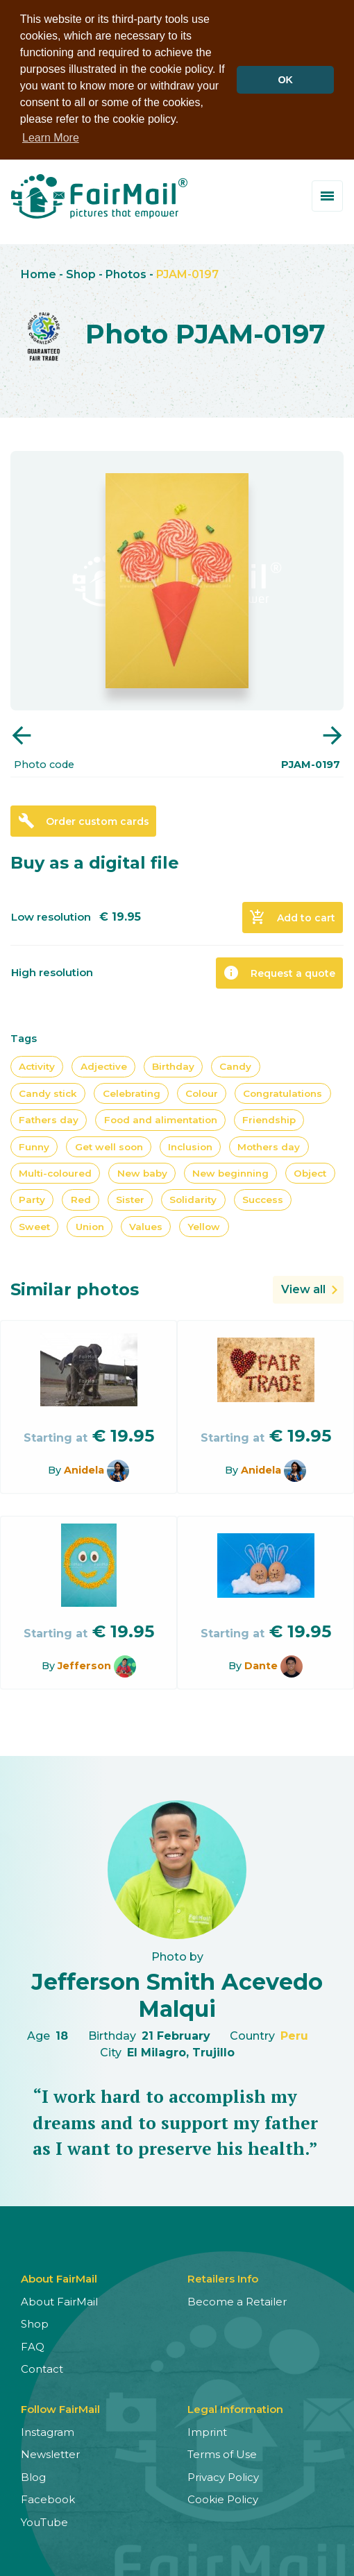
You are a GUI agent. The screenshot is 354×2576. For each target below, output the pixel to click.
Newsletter (50, 2453)
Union (90, 1225)
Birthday (173, 1066)
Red (81, 1199)
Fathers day (48, 1119)
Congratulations (282, 1092)
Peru (294, 2035)
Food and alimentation (160, 1119)
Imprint (207, 2431)
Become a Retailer (237, 2301)
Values (145, 1225)
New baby (142, 1172)
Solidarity (193, 1199)
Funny (34, 1146)
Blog (33, 2476)
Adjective (104, 1066)
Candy (235, 1066)
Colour (201, 1092)
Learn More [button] (50, 138)
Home (38, 273)
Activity (37, 1066)
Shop (81, 273)
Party (32, 1199)
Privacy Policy (223, 2476)
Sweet (34, 1225)
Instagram (47, 2431)
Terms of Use (222, 2453)
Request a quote (279, 972)
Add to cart (292, 917)
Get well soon (109, 1146)
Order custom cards (83, 820)
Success (262, 1199)
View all (303, 1289)
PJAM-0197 (187, 273)
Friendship (269, 1119)
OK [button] (285, 79)
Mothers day (268, 1146)
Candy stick (48, 1092)
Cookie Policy (222, 2498)
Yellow (203, 1225)
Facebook (48, 2498)
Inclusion (190, 1146)
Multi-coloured (55, 1172)
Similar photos (74, 1289)
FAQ (32, 2346)
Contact (42, 2368)
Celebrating (131, 1092)
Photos (126, 273)
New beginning (230, 1172)
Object (310, 1172)
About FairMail (59, 2301)
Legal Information (235, 2408)
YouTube (44, 2521)
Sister (130, 1199)
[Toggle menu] (327, 196)
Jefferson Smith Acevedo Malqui (177, 1995)
